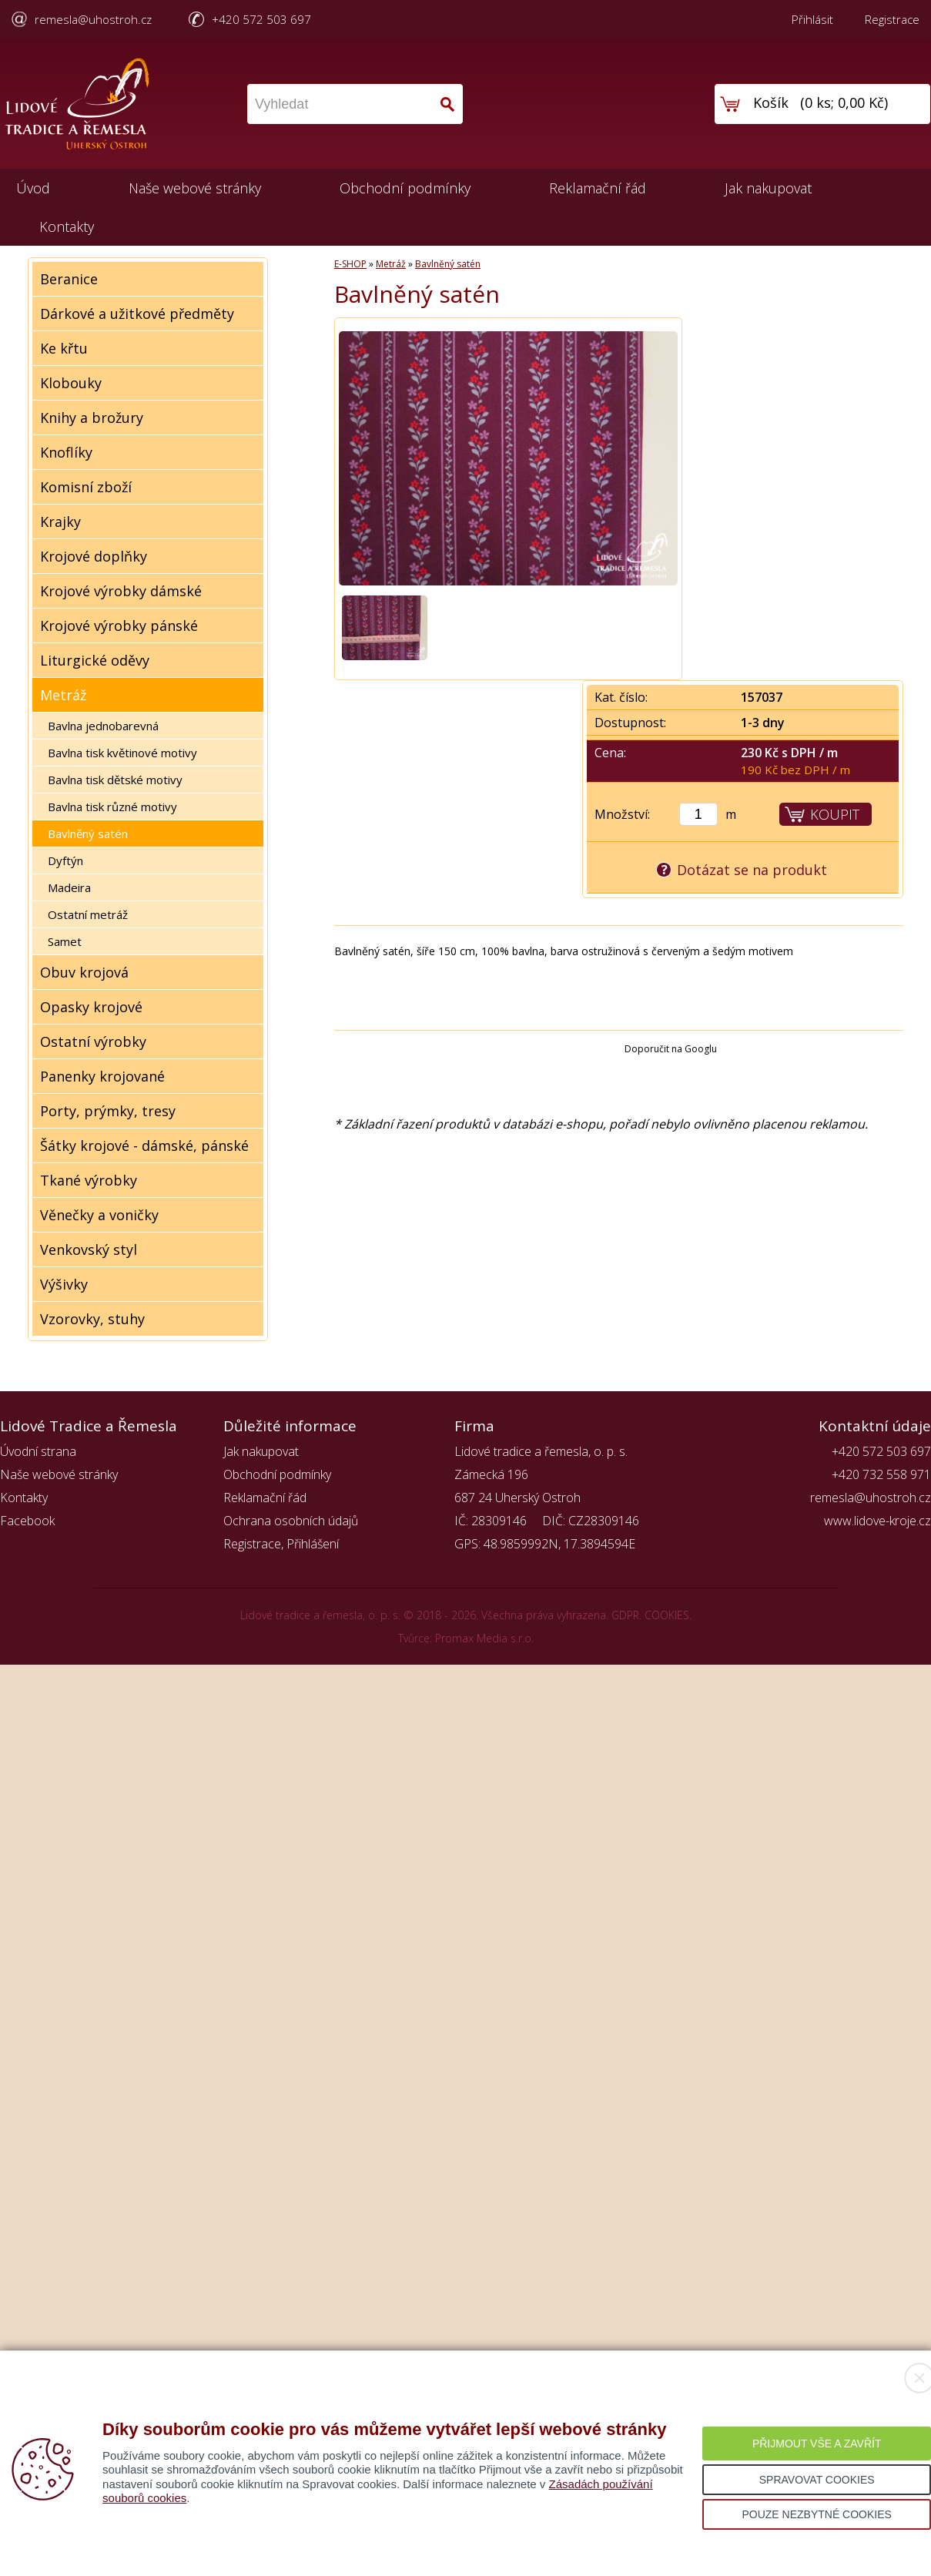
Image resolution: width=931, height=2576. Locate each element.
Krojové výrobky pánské (119, 625)
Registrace (892, 19)
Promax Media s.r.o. (484, 1638)
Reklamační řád (597, 188)
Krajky (60, 521)
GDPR (625, 1615)
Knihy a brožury (91, 417)
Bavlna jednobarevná (103, 725)
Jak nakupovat (768, 188)
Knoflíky (66, 452)
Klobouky (71, 383)
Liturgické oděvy (94, 660)
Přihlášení (312, 1543)
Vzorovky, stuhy (92, 1319)
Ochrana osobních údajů (290, 1520)
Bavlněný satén (88, 833)
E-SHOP (350, 263)
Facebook (27, 1520)
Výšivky (64, 1284)
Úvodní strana (38, 1451)
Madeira (69, 887)
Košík (771, 102)
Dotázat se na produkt (752, 869)
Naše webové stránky (195, 188)
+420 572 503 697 (261, 19)
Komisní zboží (86, 487)
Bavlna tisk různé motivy (112, 806)
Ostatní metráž (88, 914)
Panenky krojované (102, 1076)
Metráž (63, 695)
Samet (65, 941)
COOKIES (667, 1615)
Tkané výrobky (88, 1180)
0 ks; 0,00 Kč (844, 102)
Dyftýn (65, 860)
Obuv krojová (84, 972)
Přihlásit (812, 19)
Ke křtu (64, 348)
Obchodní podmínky (405, 188)
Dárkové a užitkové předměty (137, 313)
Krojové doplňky (93, 556)
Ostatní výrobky (93, 1041)
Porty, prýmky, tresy (108, 1111)
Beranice (69, 279)
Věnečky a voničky (99, 1215)
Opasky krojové (91, 1007)
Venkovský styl (88, 1249)
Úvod (33, 188)
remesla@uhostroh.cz (93, 19)
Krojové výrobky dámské (121, 591)
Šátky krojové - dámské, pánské (144, 1145)
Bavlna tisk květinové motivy (122, 752)
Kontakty (66, 226)
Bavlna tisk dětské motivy (115, 779)
